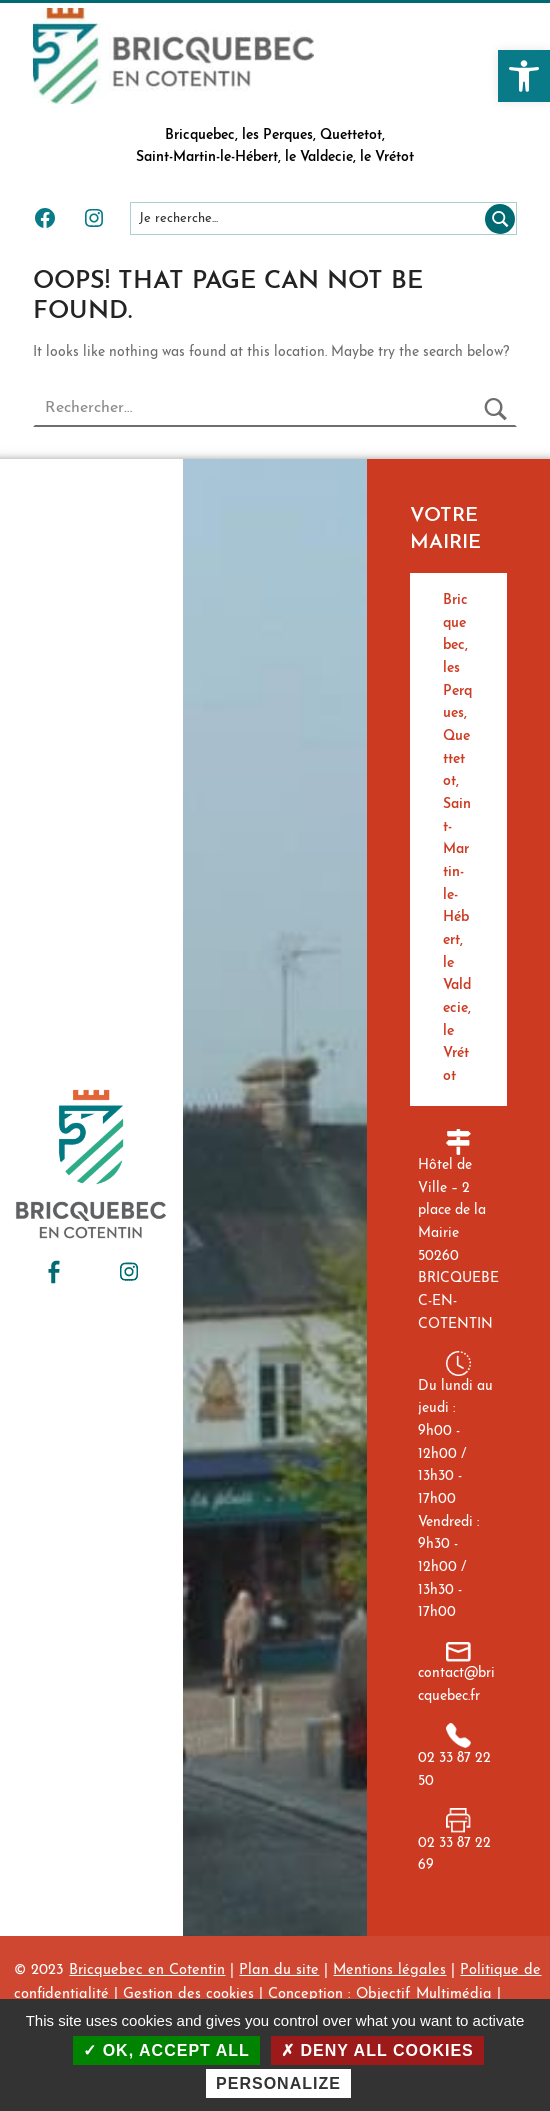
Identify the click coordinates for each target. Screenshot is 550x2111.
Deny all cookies (377, 2050)
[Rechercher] (496, 218)
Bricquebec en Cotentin (147, 1970)
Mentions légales (389, 1970)
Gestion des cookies (188, 1994)
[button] (524, 76)
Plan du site (279, 1970)
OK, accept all (166, 2050)
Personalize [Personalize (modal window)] (278, 2083)
